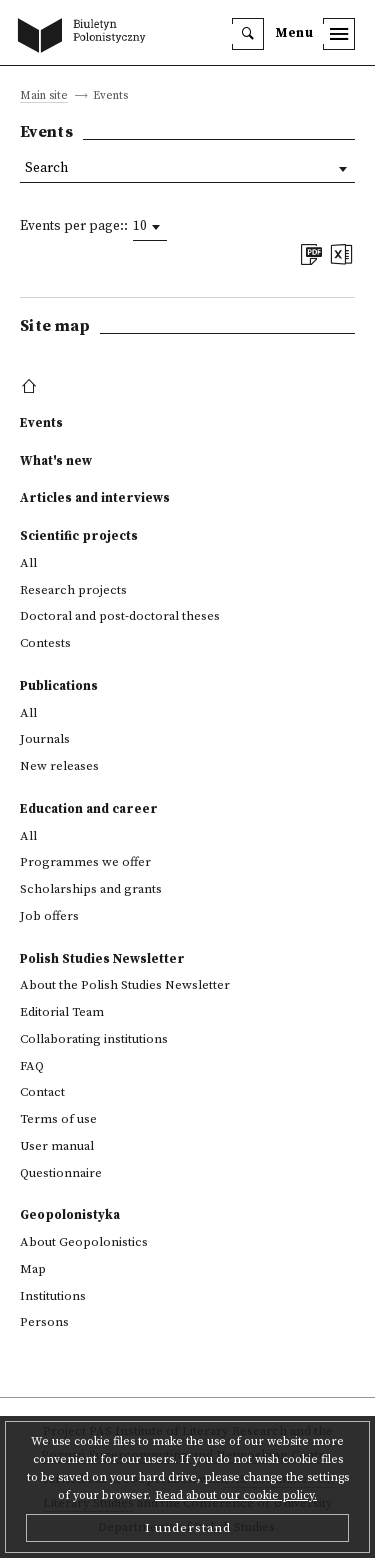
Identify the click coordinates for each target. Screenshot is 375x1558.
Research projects (73, 590)
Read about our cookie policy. (236, 1495)
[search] (248, 34)
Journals (45, 739)
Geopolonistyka (70, 1215)
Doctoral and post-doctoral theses (120, 616)
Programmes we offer (85, 862)
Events (41, 423)
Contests (45, 643)
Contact (42, 1092)
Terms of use (58, 1119)
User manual (57, 1146)
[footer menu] (31, 387)
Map (33, 1269)
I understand (188, 1528)
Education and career (89, 809)
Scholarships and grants (91, 889)
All (28, 563)
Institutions (53, 1296)
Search (46, 168)
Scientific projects (79, 536)
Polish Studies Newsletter (102, 959)
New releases (59, 766)
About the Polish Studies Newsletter (125, 985)
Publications (59, 686)
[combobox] (150, 227)
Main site (44, 96)
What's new (56, 461)
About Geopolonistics (84, 1242)
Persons (44, 1322)
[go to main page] (86, 37)
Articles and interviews (95, 498)
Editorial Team (62, 1012)
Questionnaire (61, 1173)
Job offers (49, 916)
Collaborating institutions (94, 1039)
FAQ (32, 1066)
